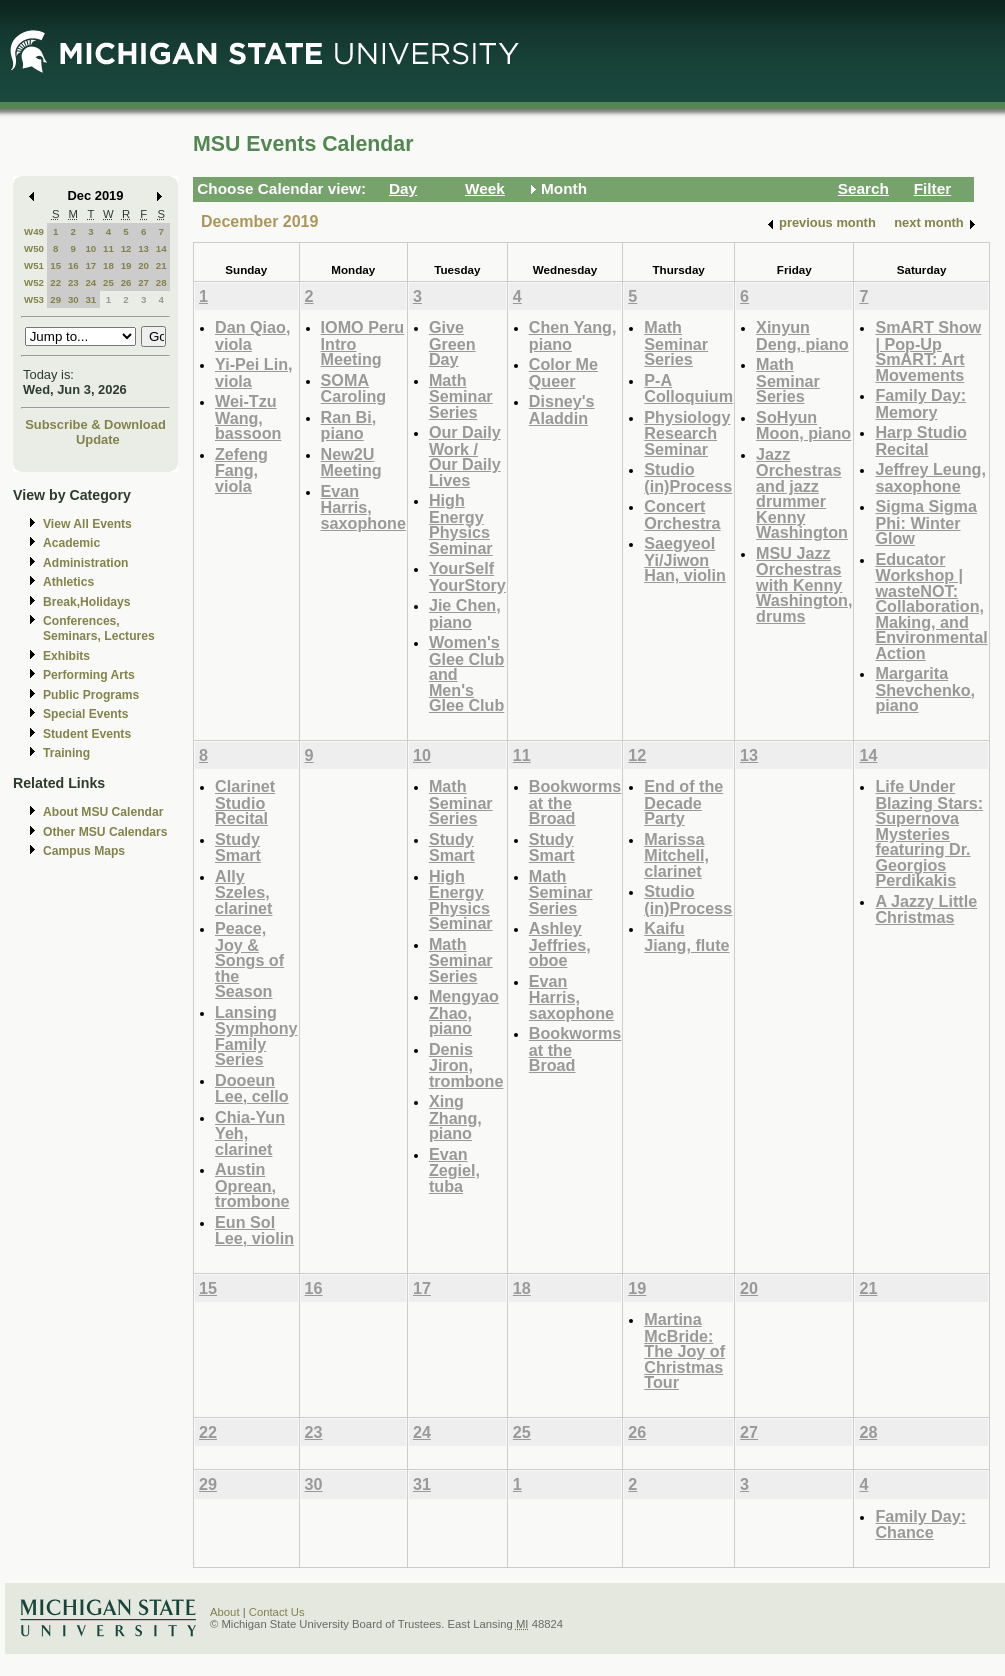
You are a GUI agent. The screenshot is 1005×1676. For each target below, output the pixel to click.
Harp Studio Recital (921, 440)
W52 (34, 282)
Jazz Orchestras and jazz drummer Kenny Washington (802, 493)
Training (66, 753)
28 (161, 282)
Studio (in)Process (688, 477)
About (225, 1612)
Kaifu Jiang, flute (686, 936)
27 (143, 282)
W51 (34, 265)
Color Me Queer (563, 372)
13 (143, 248)
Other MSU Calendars (105, 832)
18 (108, 265)
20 (143, 265)
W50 (34, 248)
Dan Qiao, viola (252, 335)
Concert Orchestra (682, 514)
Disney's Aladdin (562, 409)
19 (126, 265)
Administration (85, 563)
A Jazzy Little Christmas (926, 909)
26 (126, 282)
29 (55, 299)
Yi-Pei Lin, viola (254, 372)
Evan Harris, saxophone (363, 507)
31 (90, 299)
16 (73, 265)
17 (90, 265)
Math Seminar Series (461, 396)
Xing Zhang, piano (455, 1117)
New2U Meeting (351, 462)
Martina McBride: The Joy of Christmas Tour (684, 1350)
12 (126, 248)
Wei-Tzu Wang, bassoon (248, 417)
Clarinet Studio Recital (245, 802)
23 (73, 282)
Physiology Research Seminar (687, 433)
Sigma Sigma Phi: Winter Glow (925, 522)
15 (55, 265)
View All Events (87, 524)
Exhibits (66, 656)
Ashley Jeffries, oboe (560, 944)
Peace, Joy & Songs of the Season (249, 959)
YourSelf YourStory (467, 576)
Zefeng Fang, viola (241, 470)
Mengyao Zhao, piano (464, 1012)
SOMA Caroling (354, 388)
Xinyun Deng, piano (802, 335)
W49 (34, 231)
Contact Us (277, 1612)
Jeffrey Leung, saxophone (930, 477)
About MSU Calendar (103, 812)
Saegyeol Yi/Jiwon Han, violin (685, 559)
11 (108, 248)
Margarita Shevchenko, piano (925, 689)
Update (98, 439)
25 (108, 282)
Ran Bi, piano (349, 425)
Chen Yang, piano (573, 335)
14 (161, 248)
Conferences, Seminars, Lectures (99, 628)
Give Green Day (452, 343)
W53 (34, 299)
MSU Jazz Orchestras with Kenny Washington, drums (804, 584)
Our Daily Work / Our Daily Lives (465, 456)
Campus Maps (84, 851)
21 (161, 265)
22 (55, 282)
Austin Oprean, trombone (252, 1185)
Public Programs (91, 695)
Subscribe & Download (95, 424)
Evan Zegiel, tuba (454, 1170)
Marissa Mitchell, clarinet (676, 855)
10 (90, 248)
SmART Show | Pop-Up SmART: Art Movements (928, 351)
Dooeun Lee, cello (252, 1088)
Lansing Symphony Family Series (256, 1036)
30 (73, 299)
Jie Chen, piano (465, 613)
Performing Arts (89, 675)
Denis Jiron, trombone (466, 1065)
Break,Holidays (87, 602)
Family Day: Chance (920, 1524)
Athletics (68, 582)
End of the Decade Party (683, 802)
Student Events (87, 734)
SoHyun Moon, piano (803, 425)
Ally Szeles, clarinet (243, 892)
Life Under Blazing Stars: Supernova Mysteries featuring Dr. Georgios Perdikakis (929, 833)
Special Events (85, 714)
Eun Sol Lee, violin (254, 1230)
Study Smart (238, 847)
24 (90, 282)
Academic (71, 543)
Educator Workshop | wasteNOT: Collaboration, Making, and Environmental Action (931, 606)
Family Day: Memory (920, 403)
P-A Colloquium (688, 388)
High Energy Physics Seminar (461, 524)
